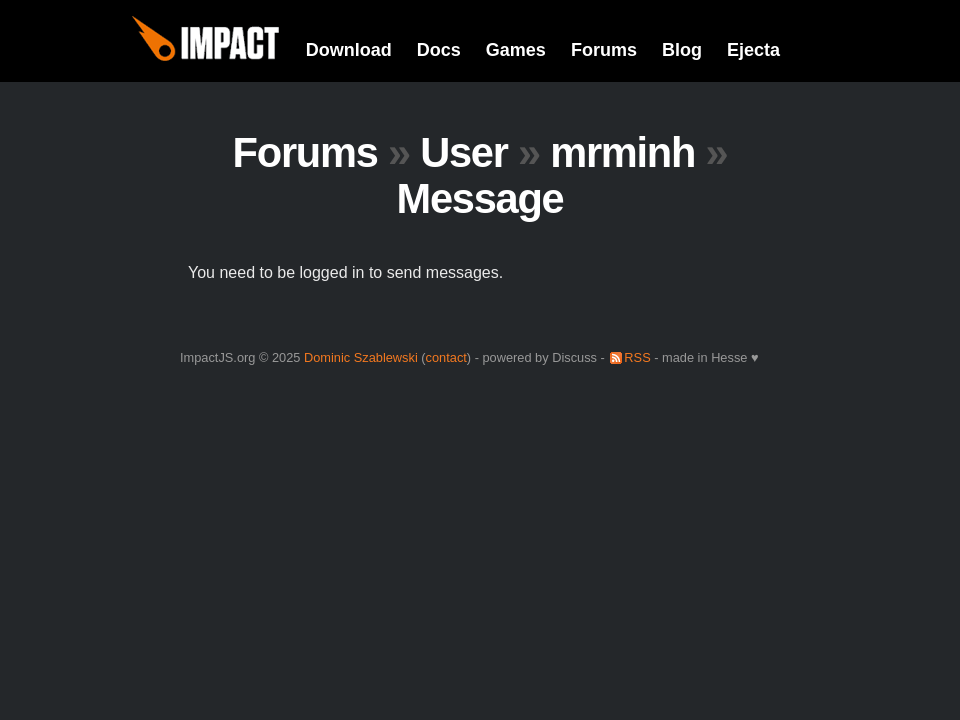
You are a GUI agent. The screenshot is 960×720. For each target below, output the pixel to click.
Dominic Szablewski (361, 357)
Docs (439, 50)
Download (349, 50)
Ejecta (753, 50)
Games (516, 50)
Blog (682, 50)
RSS (637, 357)
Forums (604, 50)
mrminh (622, 152)
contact (446, 357)
